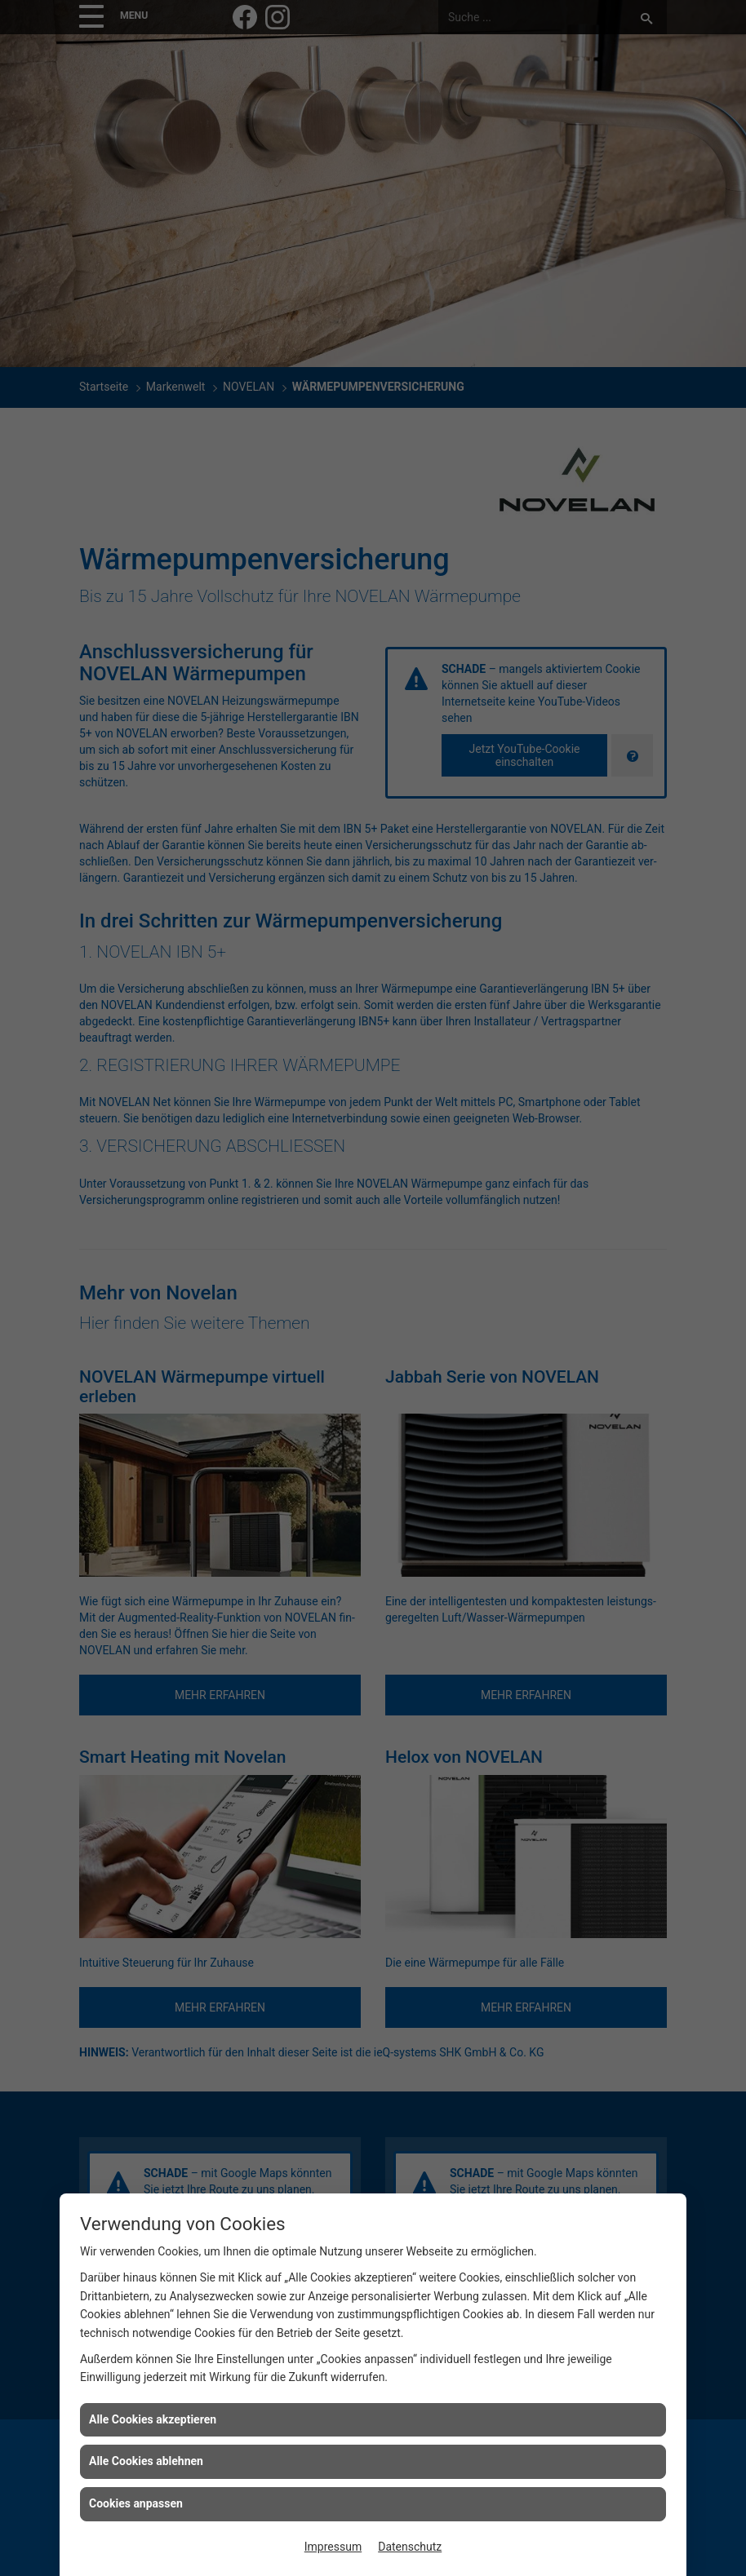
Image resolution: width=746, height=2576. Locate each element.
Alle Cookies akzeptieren (152, 2419)
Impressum (333, 2546)
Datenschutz (410, 2546)
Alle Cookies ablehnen (146, 2461)
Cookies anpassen (136, 2503)
